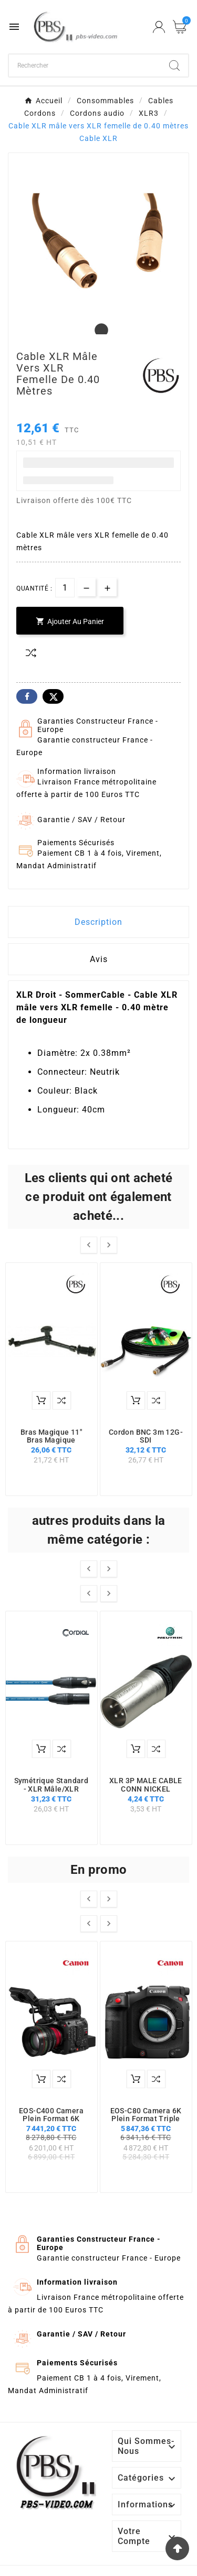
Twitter (53, 696)
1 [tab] (99, 330)
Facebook (26, 696)
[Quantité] (65, 587)
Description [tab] (98, 922)
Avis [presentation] (99, 959)
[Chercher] (85, 65)
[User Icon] (159, 27)
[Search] (174, 65)
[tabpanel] (98, 242)
